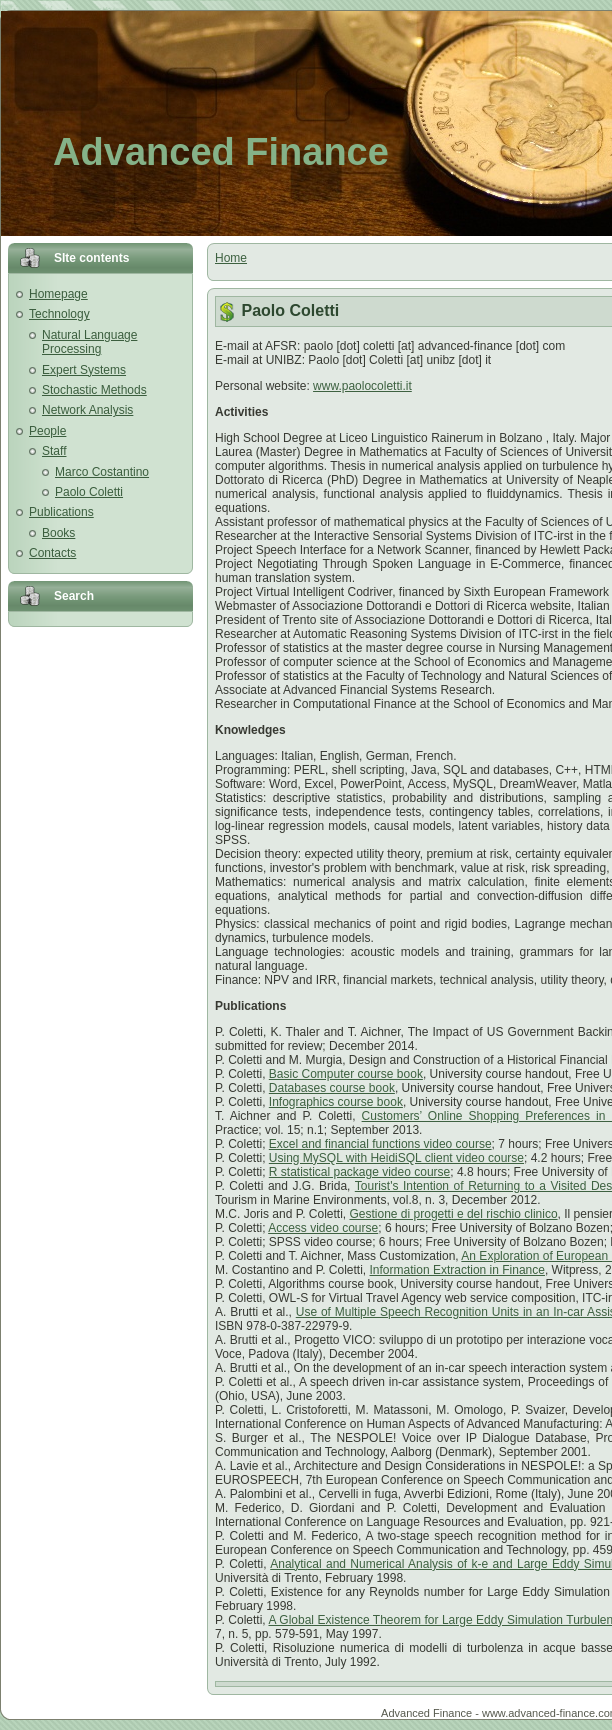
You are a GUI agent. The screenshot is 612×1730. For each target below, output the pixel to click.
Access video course (323, 1228)
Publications (61, 512)
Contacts (52, 553)
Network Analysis (87, 410)
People (47, 431)
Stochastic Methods (94, 390)
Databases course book (332, 1088)
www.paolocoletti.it (362, 386)
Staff (54, 451)
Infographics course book (336, 1102)
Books (58, 533)
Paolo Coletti (89, 492)
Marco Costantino (102, 472)
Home (231, 258)
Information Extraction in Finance (457, 1270)
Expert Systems (84, 370)
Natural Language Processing (89, 342)
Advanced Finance (221, 152)
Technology (59, 314)
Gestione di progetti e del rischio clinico (454, 1214)
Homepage (58, 294)
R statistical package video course (359, 1172)
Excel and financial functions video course (380, 1144)
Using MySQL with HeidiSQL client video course (396, 1158)
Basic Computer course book (346, 1074)
